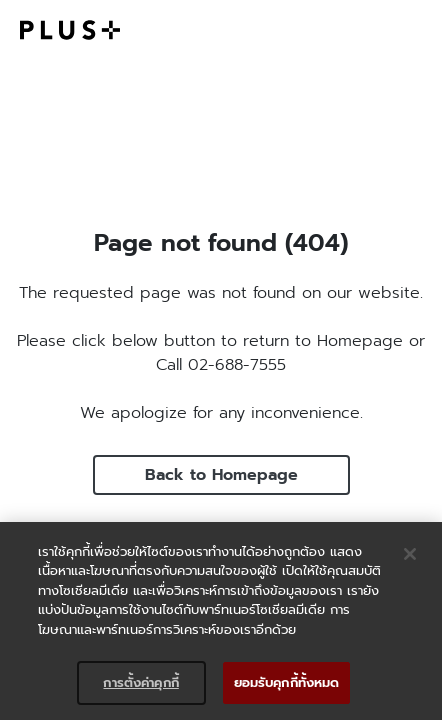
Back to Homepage (221, 475)
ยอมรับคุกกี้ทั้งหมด (287, 682)
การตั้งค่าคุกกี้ (140, 682)
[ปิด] (410, 554)
